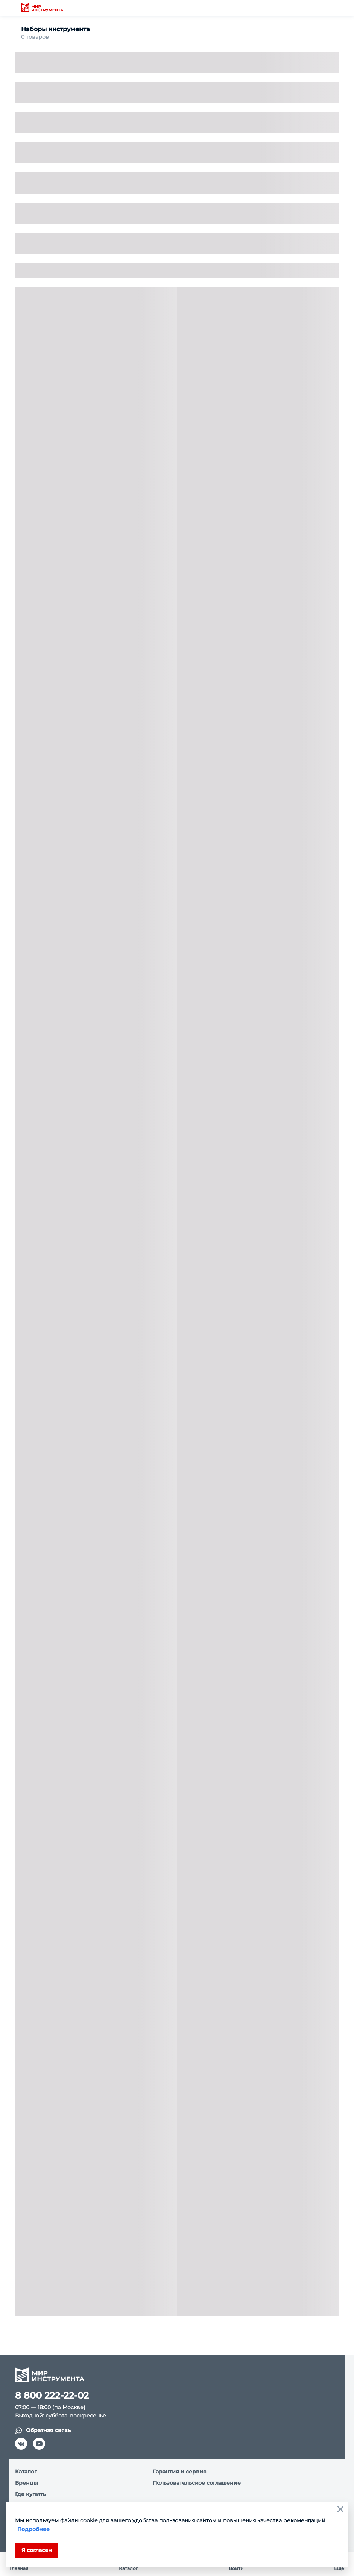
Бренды (26, 2482)
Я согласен (36, 2550)
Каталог (26, 2471)
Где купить (30, 2494)
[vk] (21, 2444)
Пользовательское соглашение (197, 2482)
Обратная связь (43, 2430)
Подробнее (33, 2529)
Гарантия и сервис (179, 2471)
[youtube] (39, 2444)
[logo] (42, 8)
